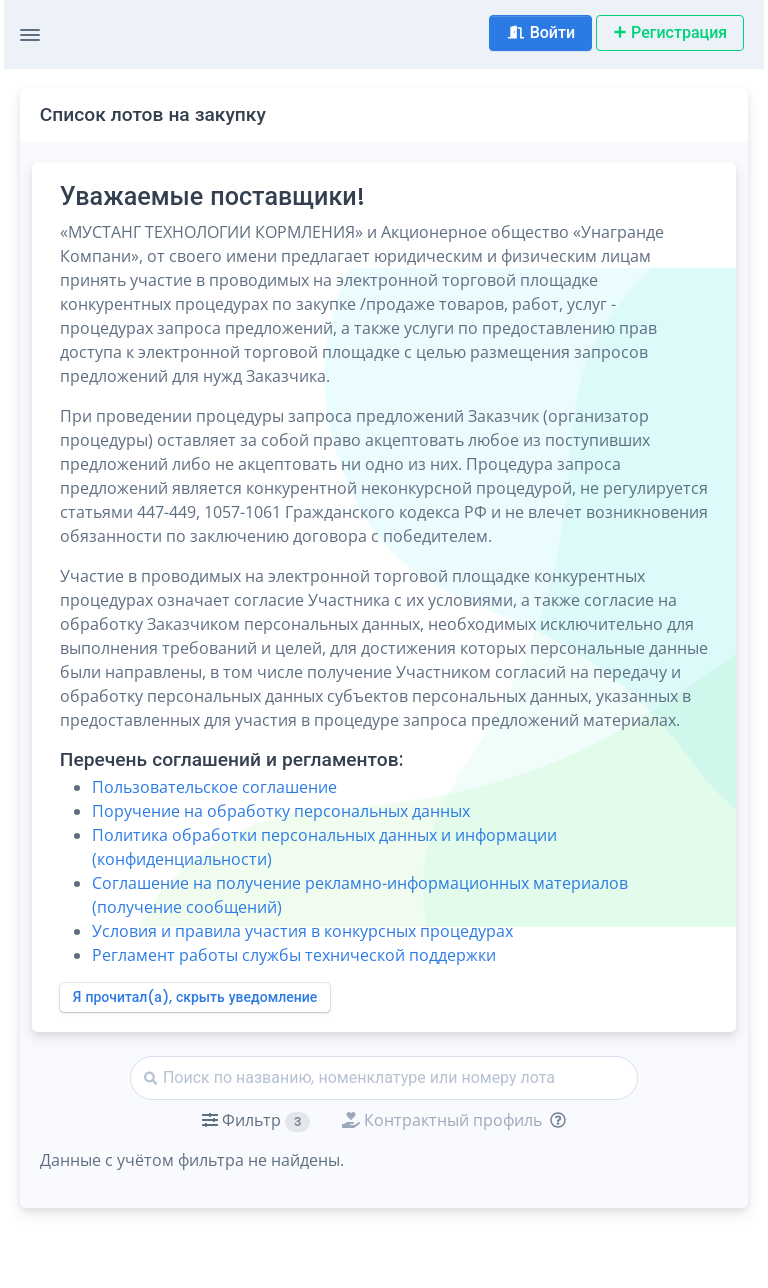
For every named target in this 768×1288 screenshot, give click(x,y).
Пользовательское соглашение (214, 787)
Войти (540, 32)
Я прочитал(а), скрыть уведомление (195, 997)
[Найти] (384, 1078)
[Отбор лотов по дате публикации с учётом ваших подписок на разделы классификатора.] (554, 1120)
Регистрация (670, 32)
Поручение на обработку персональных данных (281, 811)
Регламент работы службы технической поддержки (294, 955)
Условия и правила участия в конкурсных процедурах (302, 931)
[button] (256, 1120)
